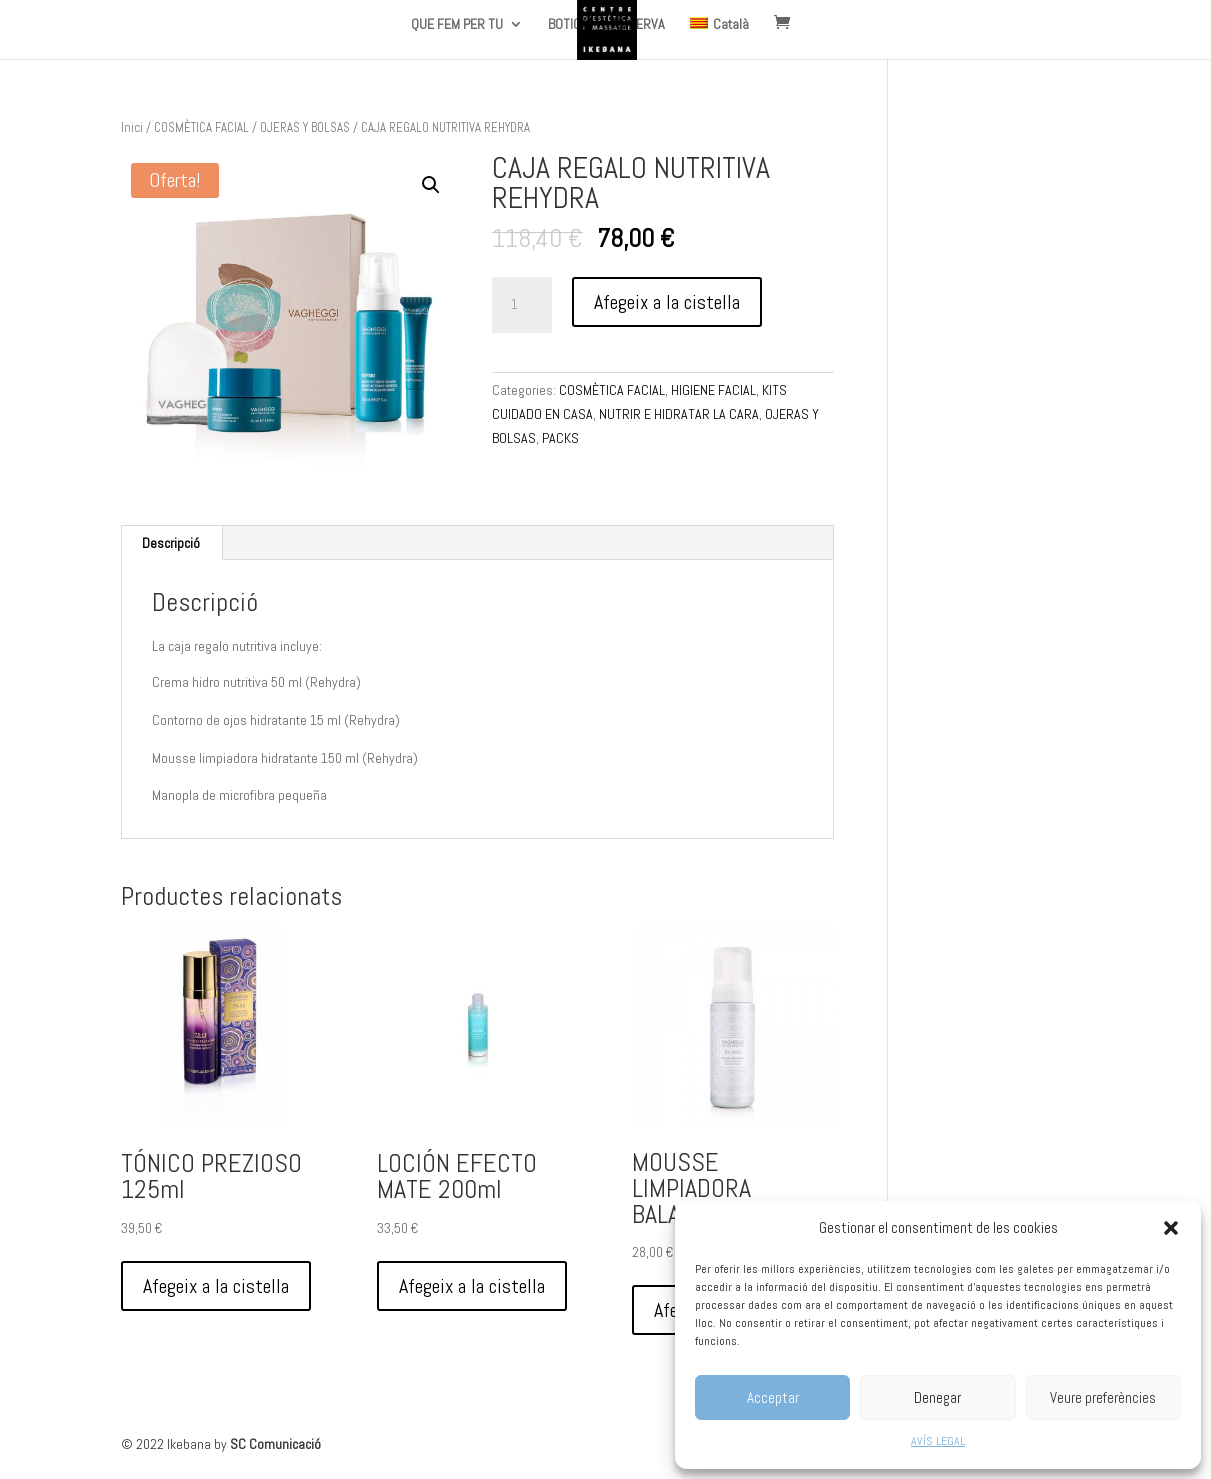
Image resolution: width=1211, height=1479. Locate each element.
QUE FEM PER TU (457, 25)
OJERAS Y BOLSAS (305, 127)
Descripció (171, 543)
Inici (132, 127)
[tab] (171, 543)
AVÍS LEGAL (938, 1441)
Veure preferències (1103, 1397)
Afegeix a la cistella (667, 302)
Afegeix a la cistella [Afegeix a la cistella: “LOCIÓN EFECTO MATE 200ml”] (472, 1286)
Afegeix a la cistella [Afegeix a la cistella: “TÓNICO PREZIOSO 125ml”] (216, 1286)
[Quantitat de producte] (522, 305)
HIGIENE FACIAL (713, 390)
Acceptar (773, 1397)
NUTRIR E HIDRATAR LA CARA (679, 414)
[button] (1171, 1228)
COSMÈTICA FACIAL (201, 127)
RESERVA (639, 25)
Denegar (937, 1397)
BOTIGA (568, 25)
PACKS (560, 438)
